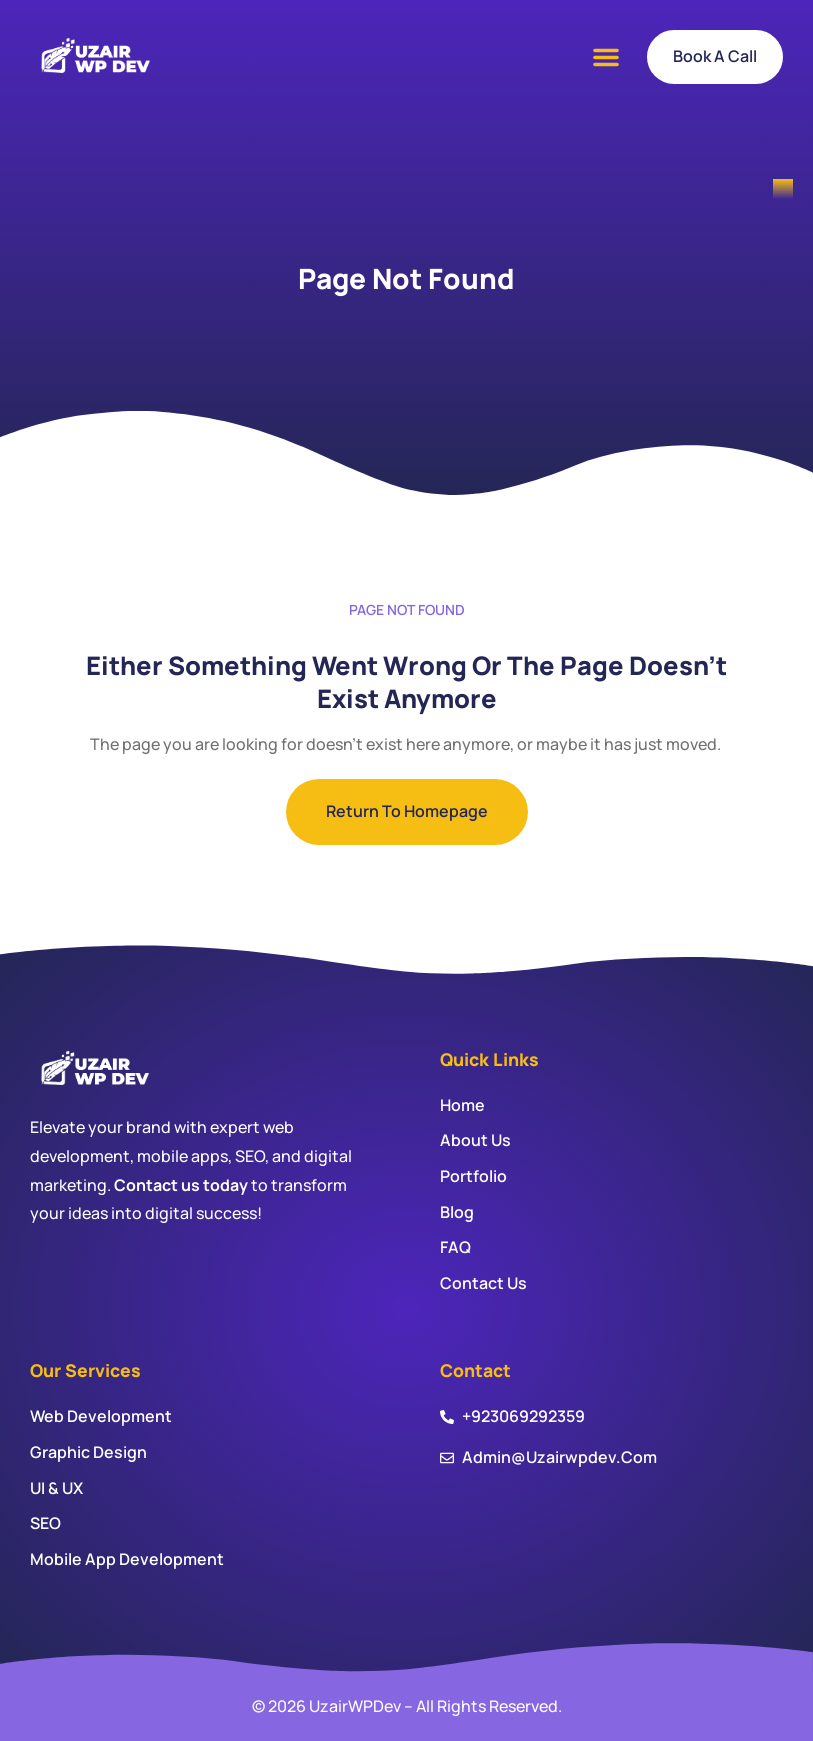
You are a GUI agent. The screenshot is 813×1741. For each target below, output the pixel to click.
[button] (606, 57)
